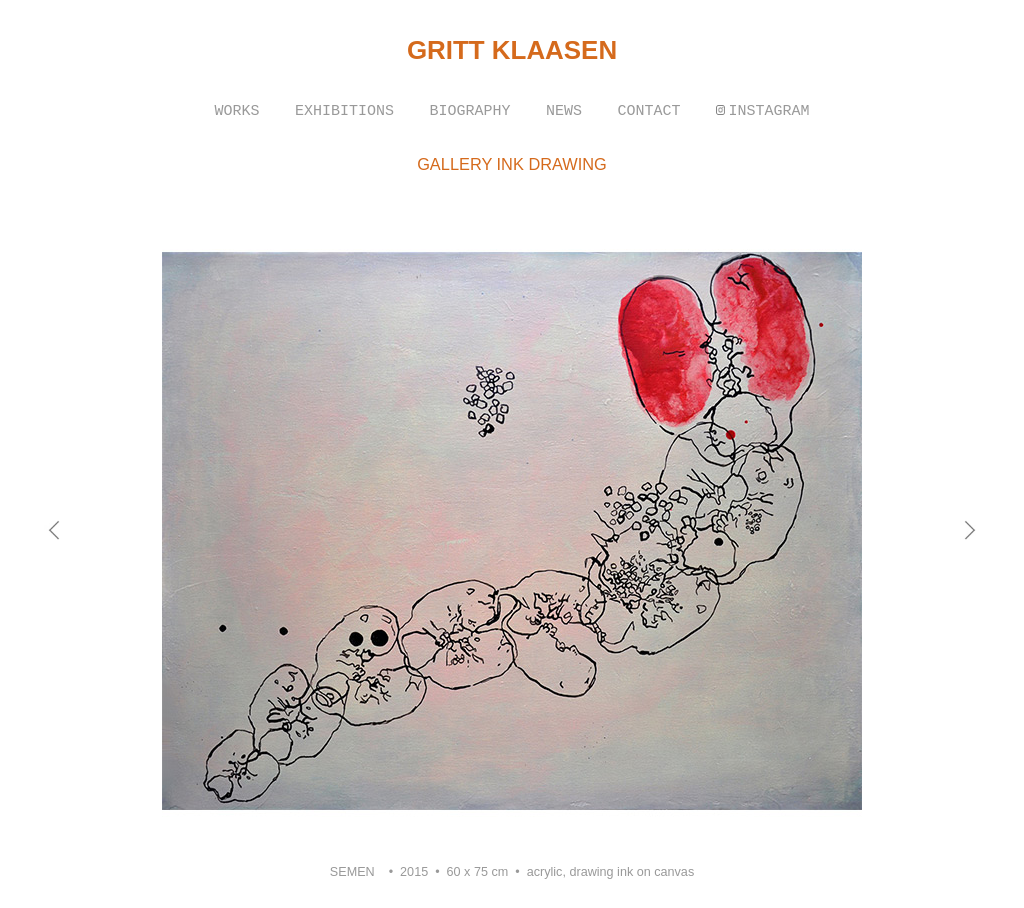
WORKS (237, 111)
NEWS (564, 111)
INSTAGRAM (768, 111)
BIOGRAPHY (469, 111)
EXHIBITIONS (344, 111)
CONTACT (648, 111)
